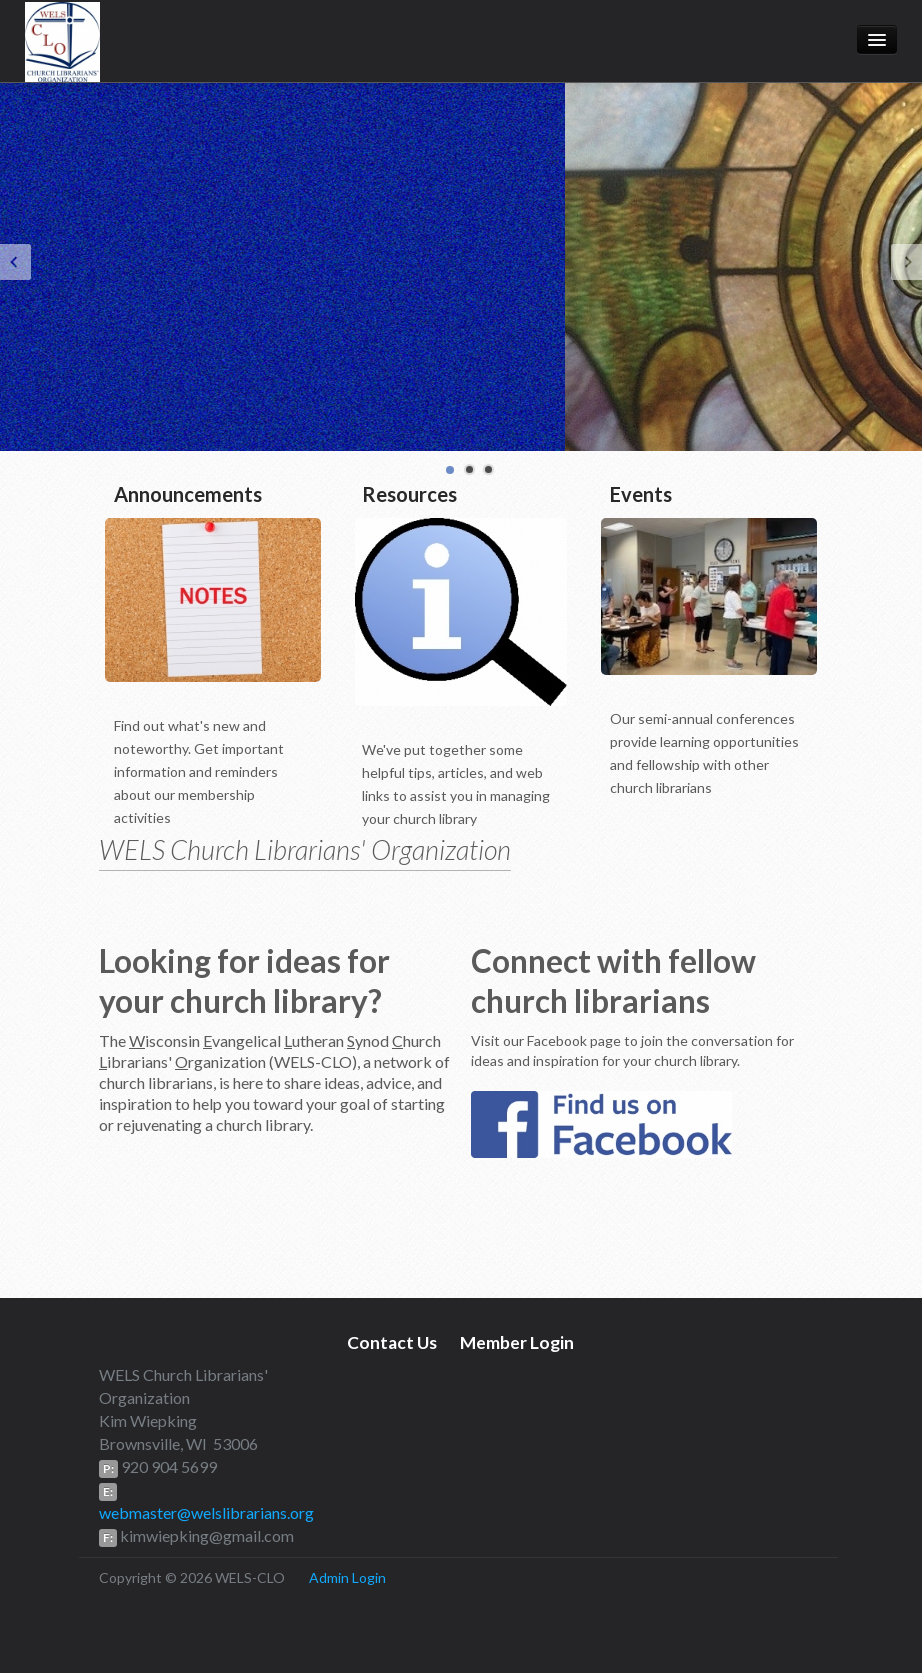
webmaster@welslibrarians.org (206, 1512)
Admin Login (347, 1577)
